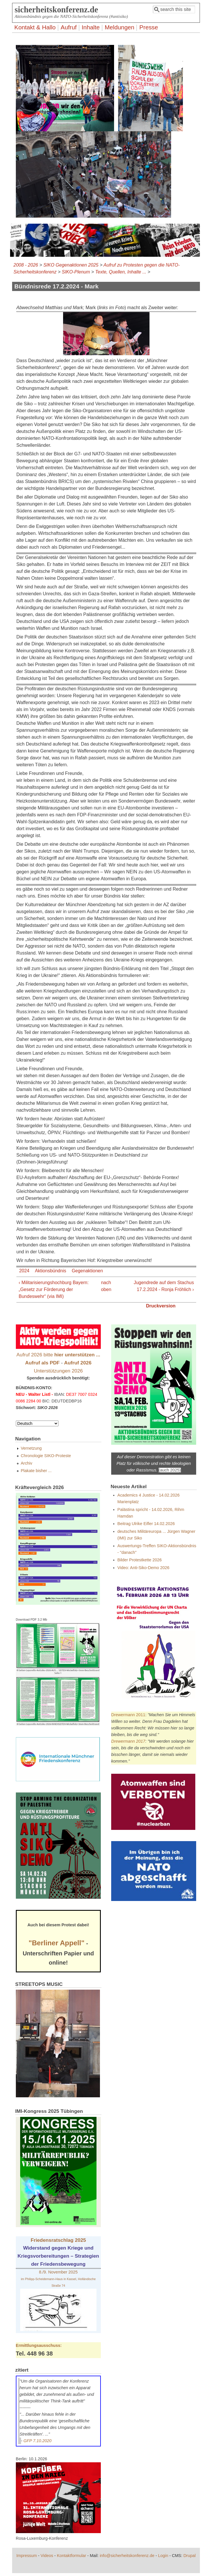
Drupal (189, 2555)
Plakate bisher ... (36, 1470)
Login (163, 2555)
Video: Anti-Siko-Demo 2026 (144, 1567)
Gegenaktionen (87, 1270)
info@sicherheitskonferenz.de (127, 2555)
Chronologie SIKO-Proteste (46, 1455)
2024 (24, 1270)
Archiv (26, 1463)
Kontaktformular (71, 2555)
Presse (148, 27)
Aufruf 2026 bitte (58, 1355)
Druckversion (160, 1305)
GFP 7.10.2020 (38, 2440)
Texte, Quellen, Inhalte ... (120, 271)
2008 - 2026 (26, 265)
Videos (47, 2555)
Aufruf (69, 27)
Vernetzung (31, 1448)
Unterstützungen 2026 (58, 1371)
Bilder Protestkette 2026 (140, 1560)
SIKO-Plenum (76, 271)
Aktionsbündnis (50, 1270)
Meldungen (119, 27)
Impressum (26, 2555)
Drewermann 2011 (128, 1714)
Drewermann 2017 (128, 1741)
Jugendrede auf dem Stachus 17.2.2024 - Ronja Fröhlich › (164, 1286)
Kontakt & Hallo (35, 27)
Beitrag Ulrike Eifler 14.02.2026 (146, 1523)
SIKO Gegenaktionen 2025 (70, 265)
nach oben (104, 1286)
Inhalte (91, 27)
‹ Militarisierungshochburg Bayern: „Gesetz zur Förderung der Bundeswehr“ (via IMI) (54, 1289)
